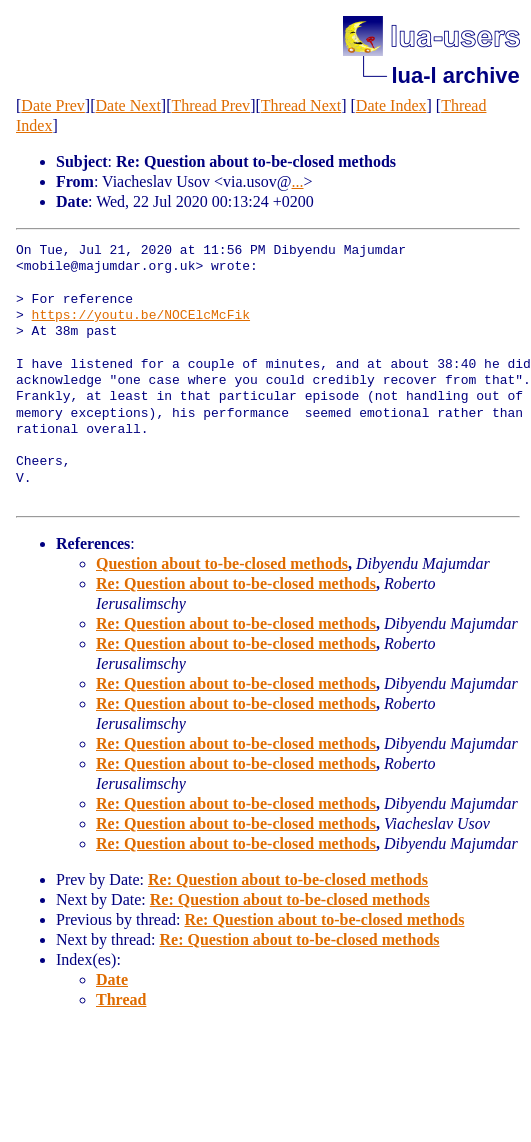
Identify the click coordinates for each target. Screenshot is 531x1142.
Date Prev (53, 105)
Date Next (128, 105)
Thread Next (301, 105)
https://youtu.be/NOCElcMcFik (141, 316)
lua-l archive (455, 75)
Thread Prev (210, 105)
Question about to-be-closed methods (222, 563)
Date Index (391, 105)
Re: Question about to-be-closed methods (236, 583)
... (298, 181)
